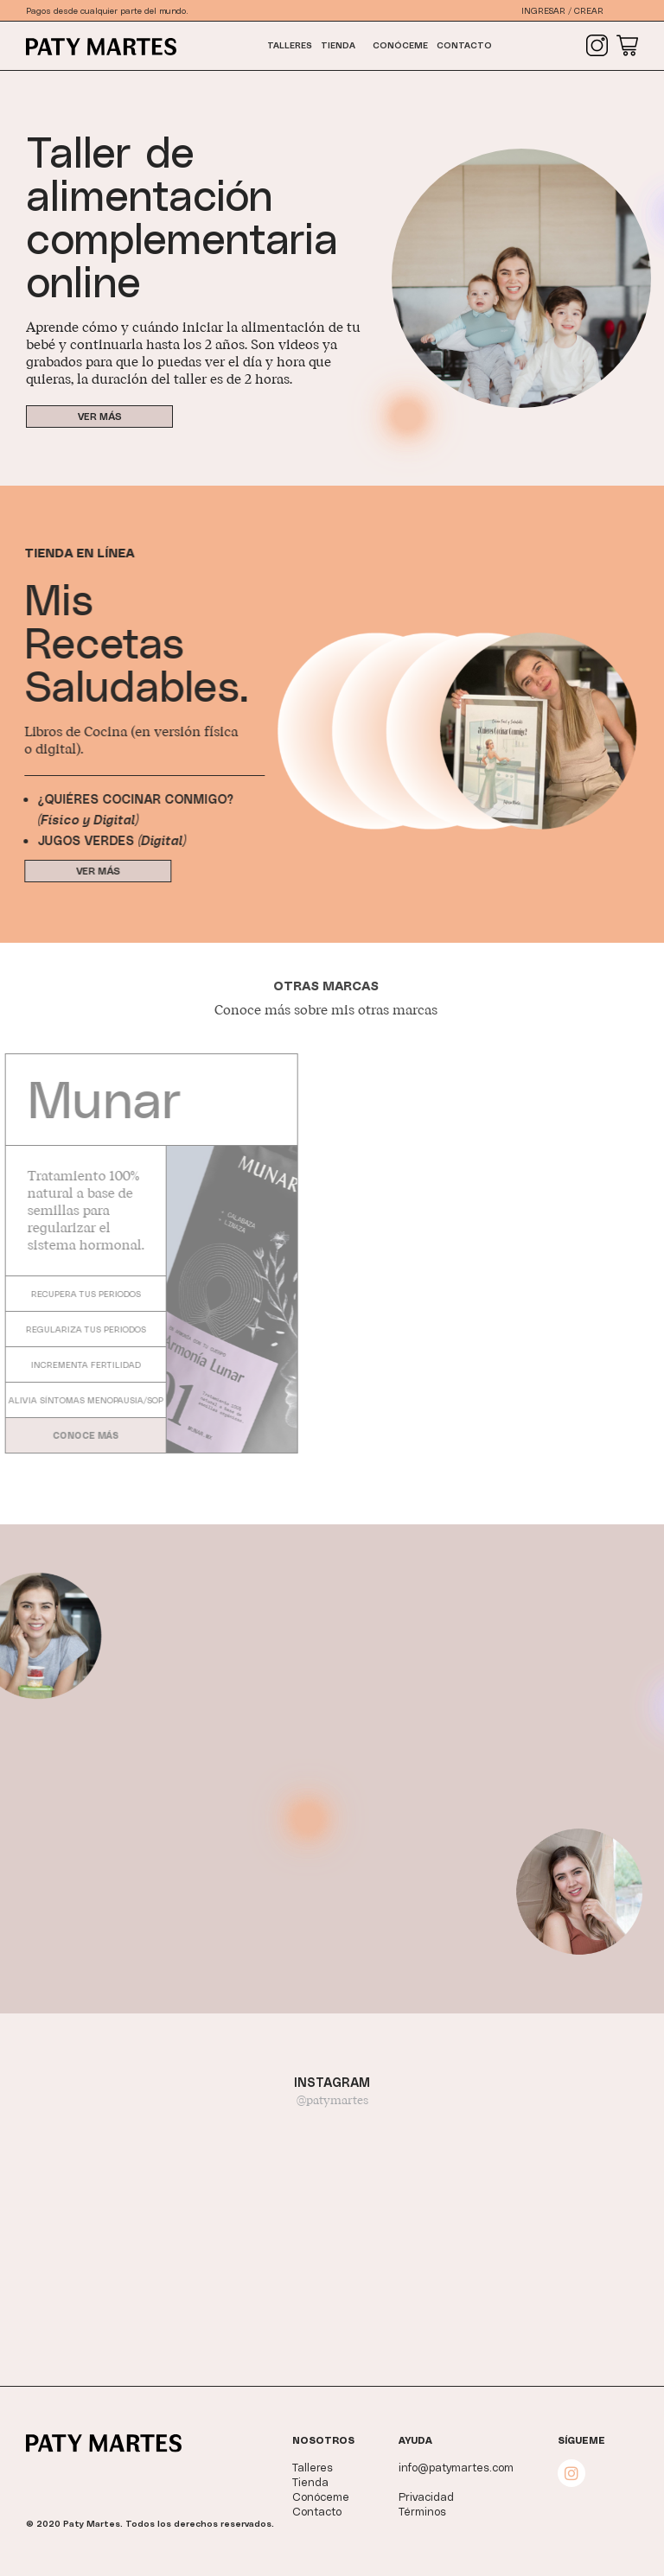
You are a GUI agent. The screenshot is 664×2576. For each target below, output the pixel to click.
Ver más (99, 416)
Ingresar (543, 10)
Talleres (289, 45)
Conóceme (400, 45)
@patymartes (332, 2101)
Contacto (464, 45)
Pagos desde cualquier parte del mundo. (107, 10)
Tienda (338, 45)
